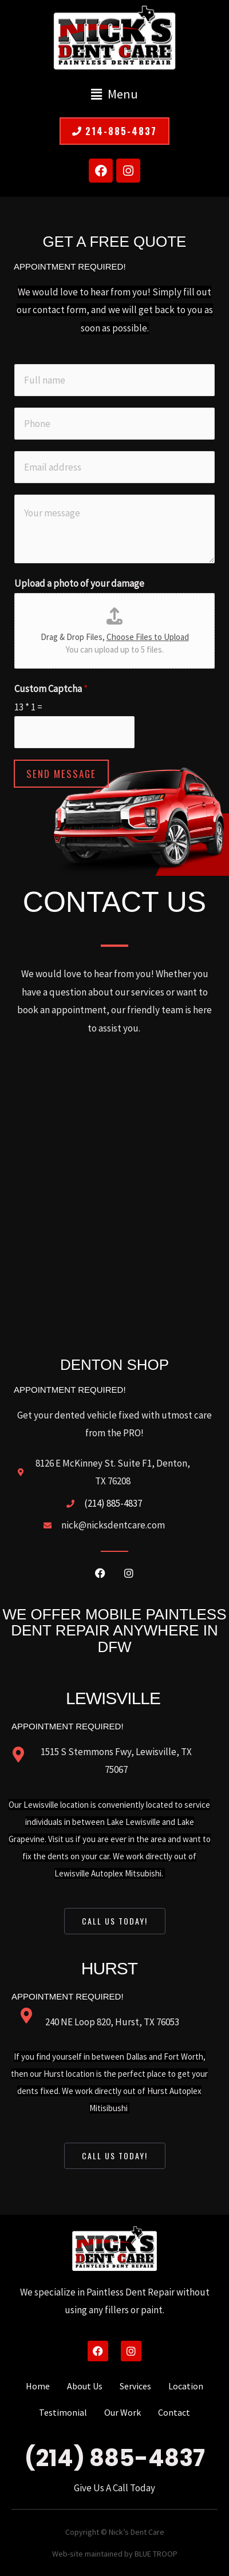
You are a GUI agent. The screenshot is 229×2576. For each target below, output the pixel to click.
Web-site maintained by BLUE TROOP (114, 2554)
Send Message (61, 774)
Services (135, 2386)
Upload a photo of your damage (79, 583)
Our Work (122, 2412)
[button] (114, 94)
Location (185, 2386)
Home (38, 2386)
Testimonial (63, 2412)
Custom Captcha (51, 688)
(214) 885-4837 (115, 2458)
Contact (174, 2412)
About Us (84, 2386)
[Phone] (114, 424)
